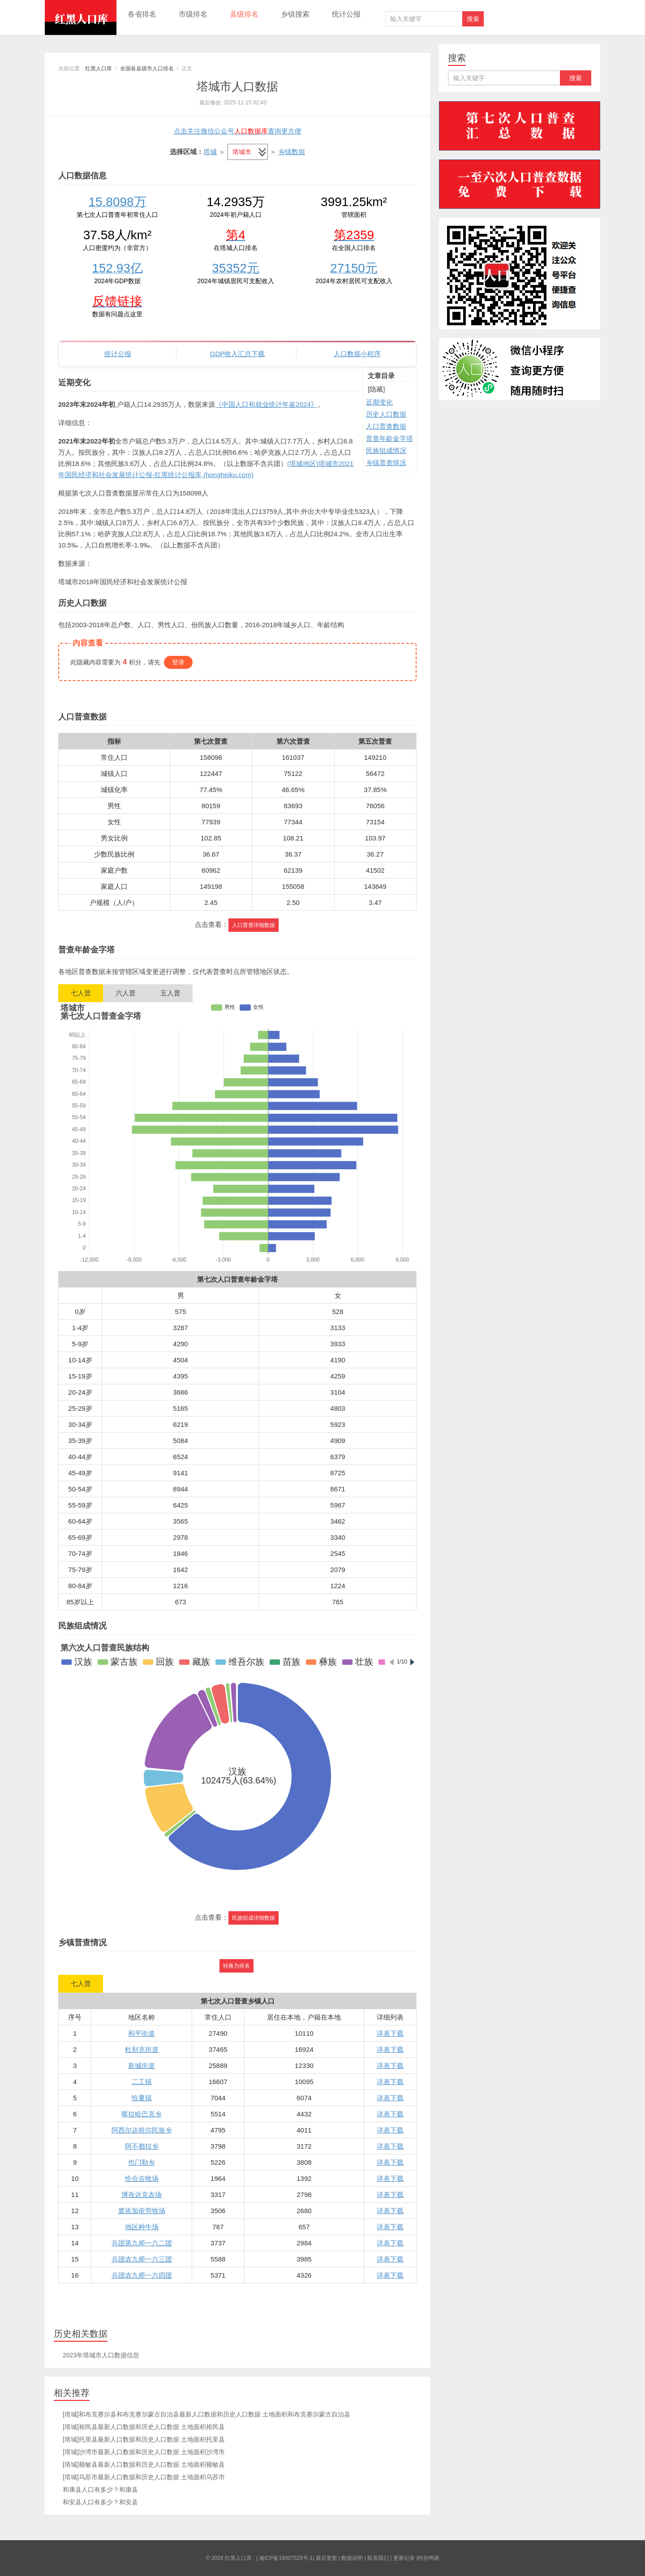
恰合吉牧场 (142, 2178)
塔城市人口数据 (237, 86)
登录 (178, 662)
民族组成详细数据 (253, 1918)
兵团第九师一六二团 (142, 2243)
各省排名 (142, 14)
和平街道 (141, 2033)
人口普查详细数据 (253, 925)
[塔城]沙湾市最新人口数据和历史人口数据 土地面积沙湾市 (144, 2451)
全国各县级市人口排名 (147, 68)
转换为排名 (236, 1966)
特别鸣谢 (428, 2558)
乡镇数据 (291, 151)
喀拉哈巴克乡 (141, 2114)
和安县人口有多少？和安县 (100, 2502)
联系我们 (378, 2558)
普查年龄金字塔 (389, 438)
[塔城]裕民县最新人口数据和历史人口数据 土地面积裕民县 (144, 2426)
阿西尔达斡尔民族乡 (142, 2130)
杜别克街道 (142, 2049)
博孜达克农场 (141, 2194)
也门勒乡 (141, 2162)
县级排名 (244, 14)
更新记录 (404, 2558)
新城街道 (141, 2065)
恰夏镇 (142, 2098)
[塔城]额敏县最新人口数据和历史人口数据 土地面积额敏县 (144, 2464)
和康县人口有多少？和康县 (100, 2489)
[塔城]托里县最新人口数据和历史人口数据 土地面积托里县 (144, 2439)
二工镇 (142, 2081)
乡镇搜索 (295, 14)
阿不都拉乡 (142, 2146)
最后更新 (326, 2558)
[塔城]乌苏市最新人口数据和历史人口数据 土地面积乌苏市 (144, 2477)
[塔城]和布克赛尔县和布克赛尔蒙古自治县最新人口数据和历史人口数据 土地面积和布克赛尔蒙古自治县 (206, 2414)
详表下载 (390, 2033)
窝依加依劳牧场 (141, 2210)
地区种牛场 (142, 2227)
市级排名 (193, 14)
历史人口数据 (386, 414)
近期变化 (379, 402)
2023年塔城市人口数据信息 (101, 2355)
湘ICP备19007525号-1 (286, 2558)
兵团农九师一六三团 (142, 2259)
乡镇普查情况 (386, 462)
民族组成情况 (386, 450)
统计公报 (346, 14)
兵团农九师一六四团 (142, 2275)
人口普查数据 (386, 426)
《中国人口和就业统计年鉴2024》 (266, 404)
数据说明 (352, 2558)
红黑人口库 (80, 17)
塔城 (210, 151)
